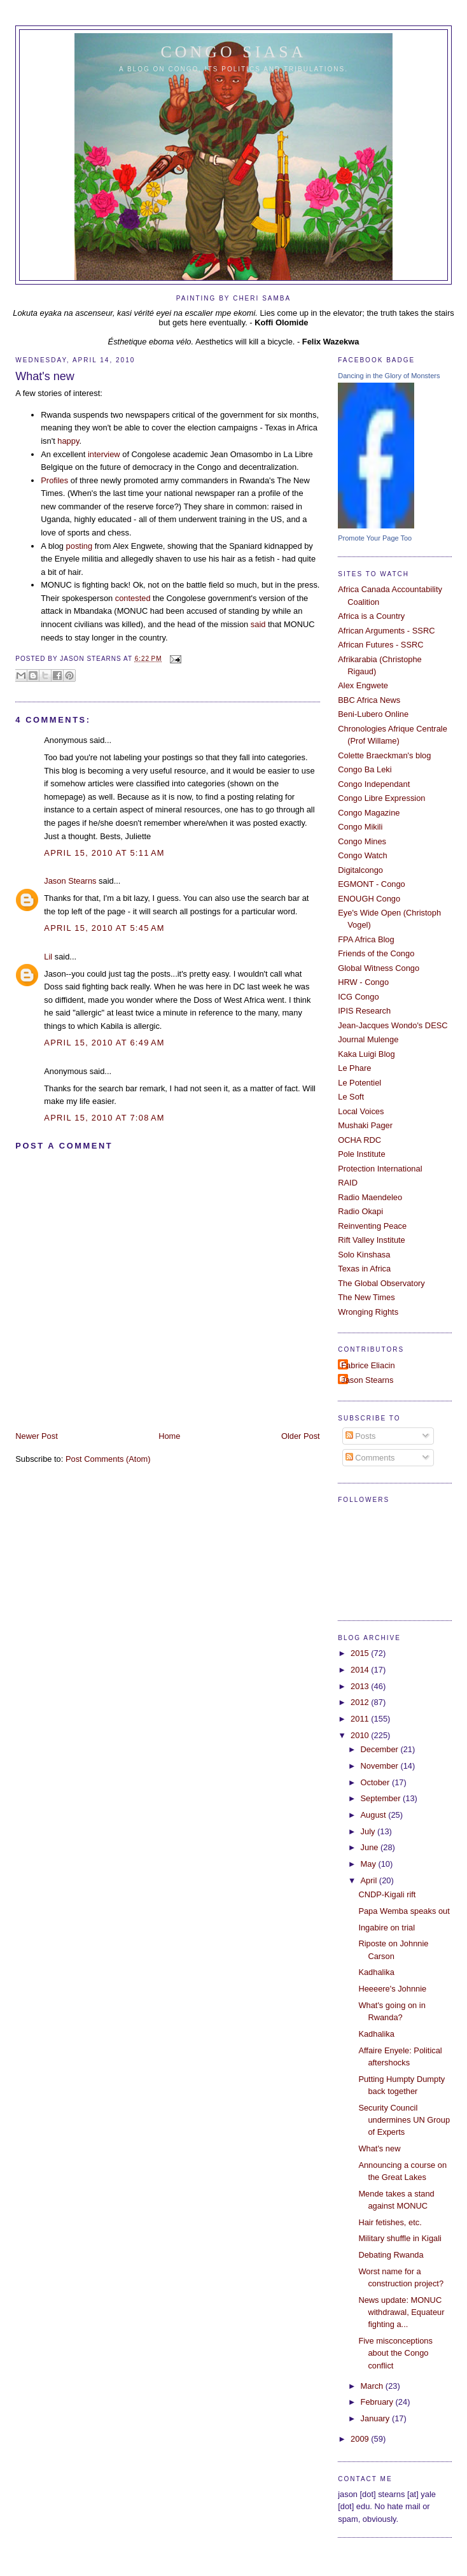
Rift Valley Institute (371, 1240)
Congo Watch (362, 855)
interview (104, 454)
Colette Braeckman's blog (384, 755)
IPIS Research (364, 1011)
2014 (361, 1669)
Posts (360, 1436)
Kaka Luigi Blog (366, 1054)
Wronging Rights (368, 1312)
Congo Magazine (369, 812)
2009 (361, 2439)
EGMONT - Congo (371, 884)
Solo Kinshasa (364, 1254)
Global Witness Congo (378, 968)
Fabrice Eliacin (367, 1365)
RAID (348, 1182)
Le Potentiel (359, 1082)
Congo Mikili (360, 827)
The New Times (366, 1297)
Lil (48, 956)
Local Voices (361, 1111)
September (382, 1798)
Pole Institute (361, 1154)
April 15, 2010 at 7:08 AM (104, 1117)
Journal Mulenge (368, 1039)
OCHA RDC (359, 1140)
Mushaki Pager (365, 1125)
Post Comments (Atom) (108, 1459)
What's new (44, 376)
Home (169, 1436)
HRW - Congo (363, 982)
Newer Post (36, 1436)
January (376, 2418)
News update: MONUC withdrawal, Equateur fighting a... (401, 2312)
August (375, 1815)
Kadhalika (376, 1972)
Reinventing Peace (372, 1226)
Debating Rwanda (390, 2255)
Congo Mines (362, 841)
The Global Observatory (381, 1283)
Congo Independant (374, 784)
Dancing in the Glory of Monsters (389, 375)
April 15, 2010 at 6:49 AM (104, 1042)
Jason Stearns (70, 881)
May (370, 1864)
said (258, 624)
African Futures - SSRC (380, 644)
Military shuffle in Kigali (400, 2238)
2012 (361, 1702)
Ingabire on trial (386, 1927)
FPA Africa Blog (366, 939)
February (378, 2402)
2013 (361, 1686)
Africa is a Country (371, 616)
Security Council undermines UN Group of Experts (404, 2120)
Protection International (380, 1168)
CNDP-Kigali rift (386, 1894)
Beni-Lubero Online (373, 714)
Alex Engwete (363, 685)
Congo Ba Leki (364, 769)
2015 (361, 1653)
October (376, 1782)
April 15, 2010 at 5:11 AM (104, 853)
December (381, 1749)
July (369, 1831)
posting (79, 546)
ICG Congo (358, 996)
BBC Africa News (369, 700)
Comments (370, 1457)
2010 (361, 1735)
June (370, 1847)
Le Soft (351, 1096)
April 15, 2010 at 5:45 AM (104, 928)
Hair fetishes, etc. (389, 2222)
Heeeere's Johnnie (392, 1988)
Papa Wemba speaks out (403, 1911)
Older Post (300, 1436)
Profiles (54, 480)
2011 (361, 1718)
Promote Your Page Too (375, 538)
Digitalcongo (360, 870)
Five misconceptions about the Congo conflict (395, 2353)
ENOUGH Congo (369, 898)
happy (68, 441)
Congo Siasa (234, 52)
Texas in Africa (364, 1268)
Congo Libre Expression (381, 798)
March (373, 2386)
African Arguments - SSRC (386, 630)
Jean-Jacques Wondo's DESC (392, 1025)
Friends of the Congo (376, 953)
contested (133, 598)
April (370, 1880)
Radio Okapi (360, 1211)
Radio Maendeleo (370, 1197)
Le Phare (354, 1068)
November (381, 1766)
